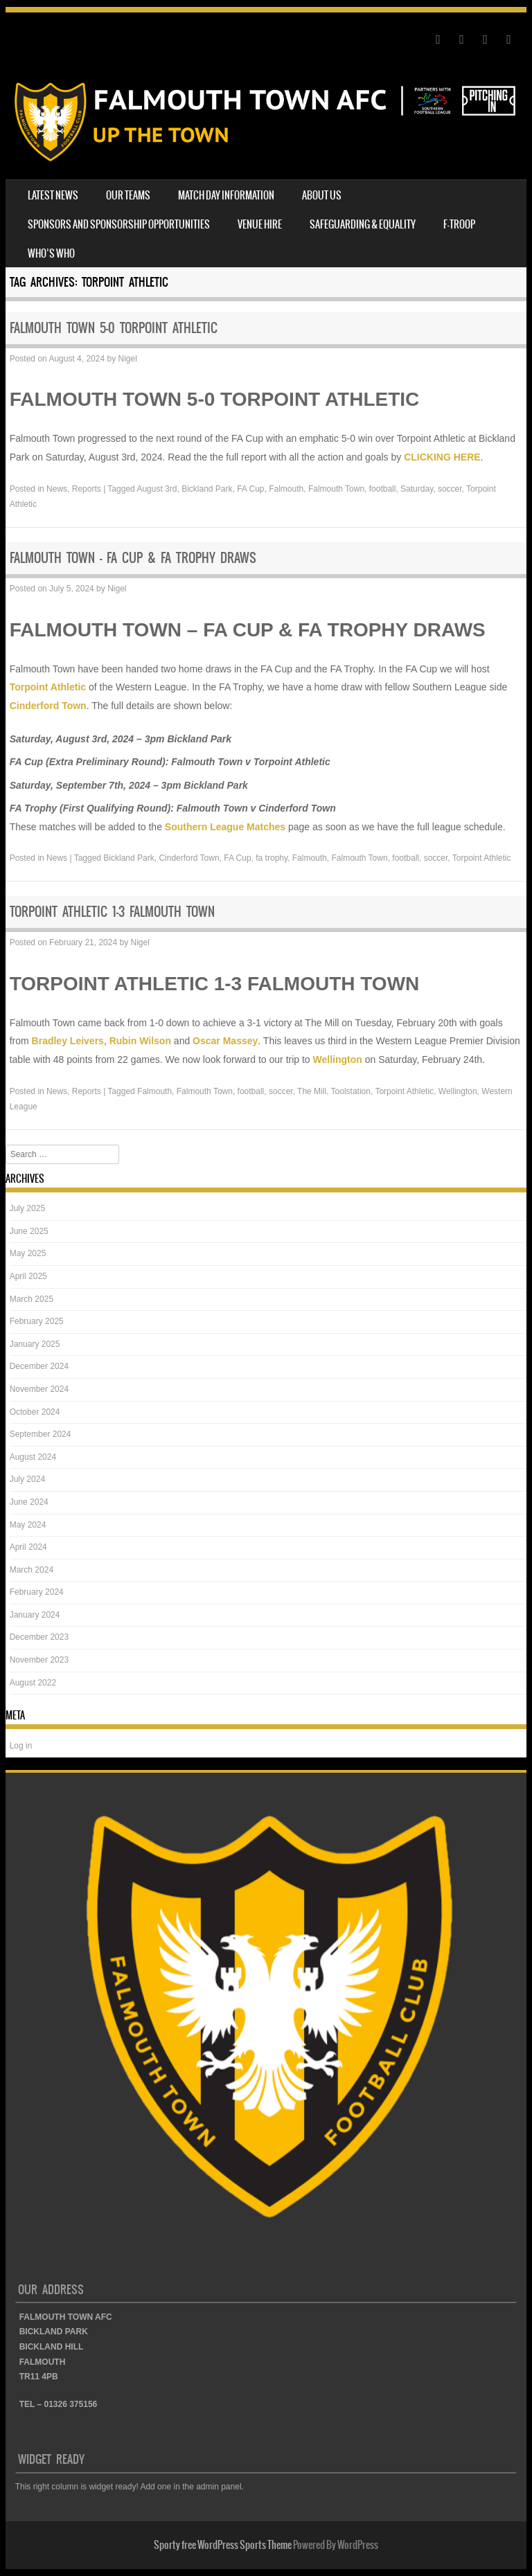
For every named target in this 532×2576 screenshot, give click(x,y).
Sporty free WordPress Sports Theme (223, 2544)
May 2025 (28, 1253)
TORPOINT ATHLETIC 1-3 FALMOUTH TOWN (112, 911)
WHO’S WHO (51, 253)
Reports (86, 489)
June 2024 (29, 1502)
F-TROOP (459, 224)
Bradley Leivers (68, 1040)
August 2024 (33, 1457)
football (382, 489)
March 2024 (31, 1570)
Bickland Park (206, 489)
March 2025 (31, 1299)
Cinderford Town (48, 705)
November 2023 (39, 1660)
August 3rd (156, 489)
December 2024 (39, 1366)
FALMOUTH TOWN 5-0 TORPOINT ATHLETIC (114, 328)
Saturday (416, 489)
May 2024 (28, 1525)
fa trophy (271, 858)
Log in (21, 1746)
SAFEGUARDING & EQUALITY (363, 224)
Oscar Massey (225, 1040)
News (56, 489)
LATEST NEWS (53, 195)
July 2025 (27, 1208)
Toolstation (351, 1091)
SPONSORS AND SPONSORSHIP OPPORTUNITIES (119, 224)
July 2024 (27, 1479)
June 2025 (29, 1231)
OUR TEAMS (128, 195)
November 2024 (39, 1389)
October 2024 (35, 1412)
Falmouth (286, 489)
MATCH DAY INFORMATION (226, 195)
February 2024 (37, 1592)
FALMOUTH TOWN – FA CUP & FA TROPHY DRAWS (133, 557)
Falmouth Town (336, 489)
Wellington (337, 1059)
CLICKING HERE (442, 457)
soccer (450, 489)
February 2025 (37, 1321)
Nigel (127, 359)
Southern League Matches (225, 826)
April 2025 (28, 1276)
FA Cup (250, 489)
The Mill (311, 1091)
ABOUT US (322, 195)
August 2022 (33, 1683)
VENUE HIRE (260, 224)
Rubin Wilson (140, 1040)
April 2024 (28, 1547)
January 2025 (35, 1344)
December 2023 (39, 1637)
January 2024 (35, 1615)
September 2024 (40, 1434)
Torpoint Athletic (48, 686)
